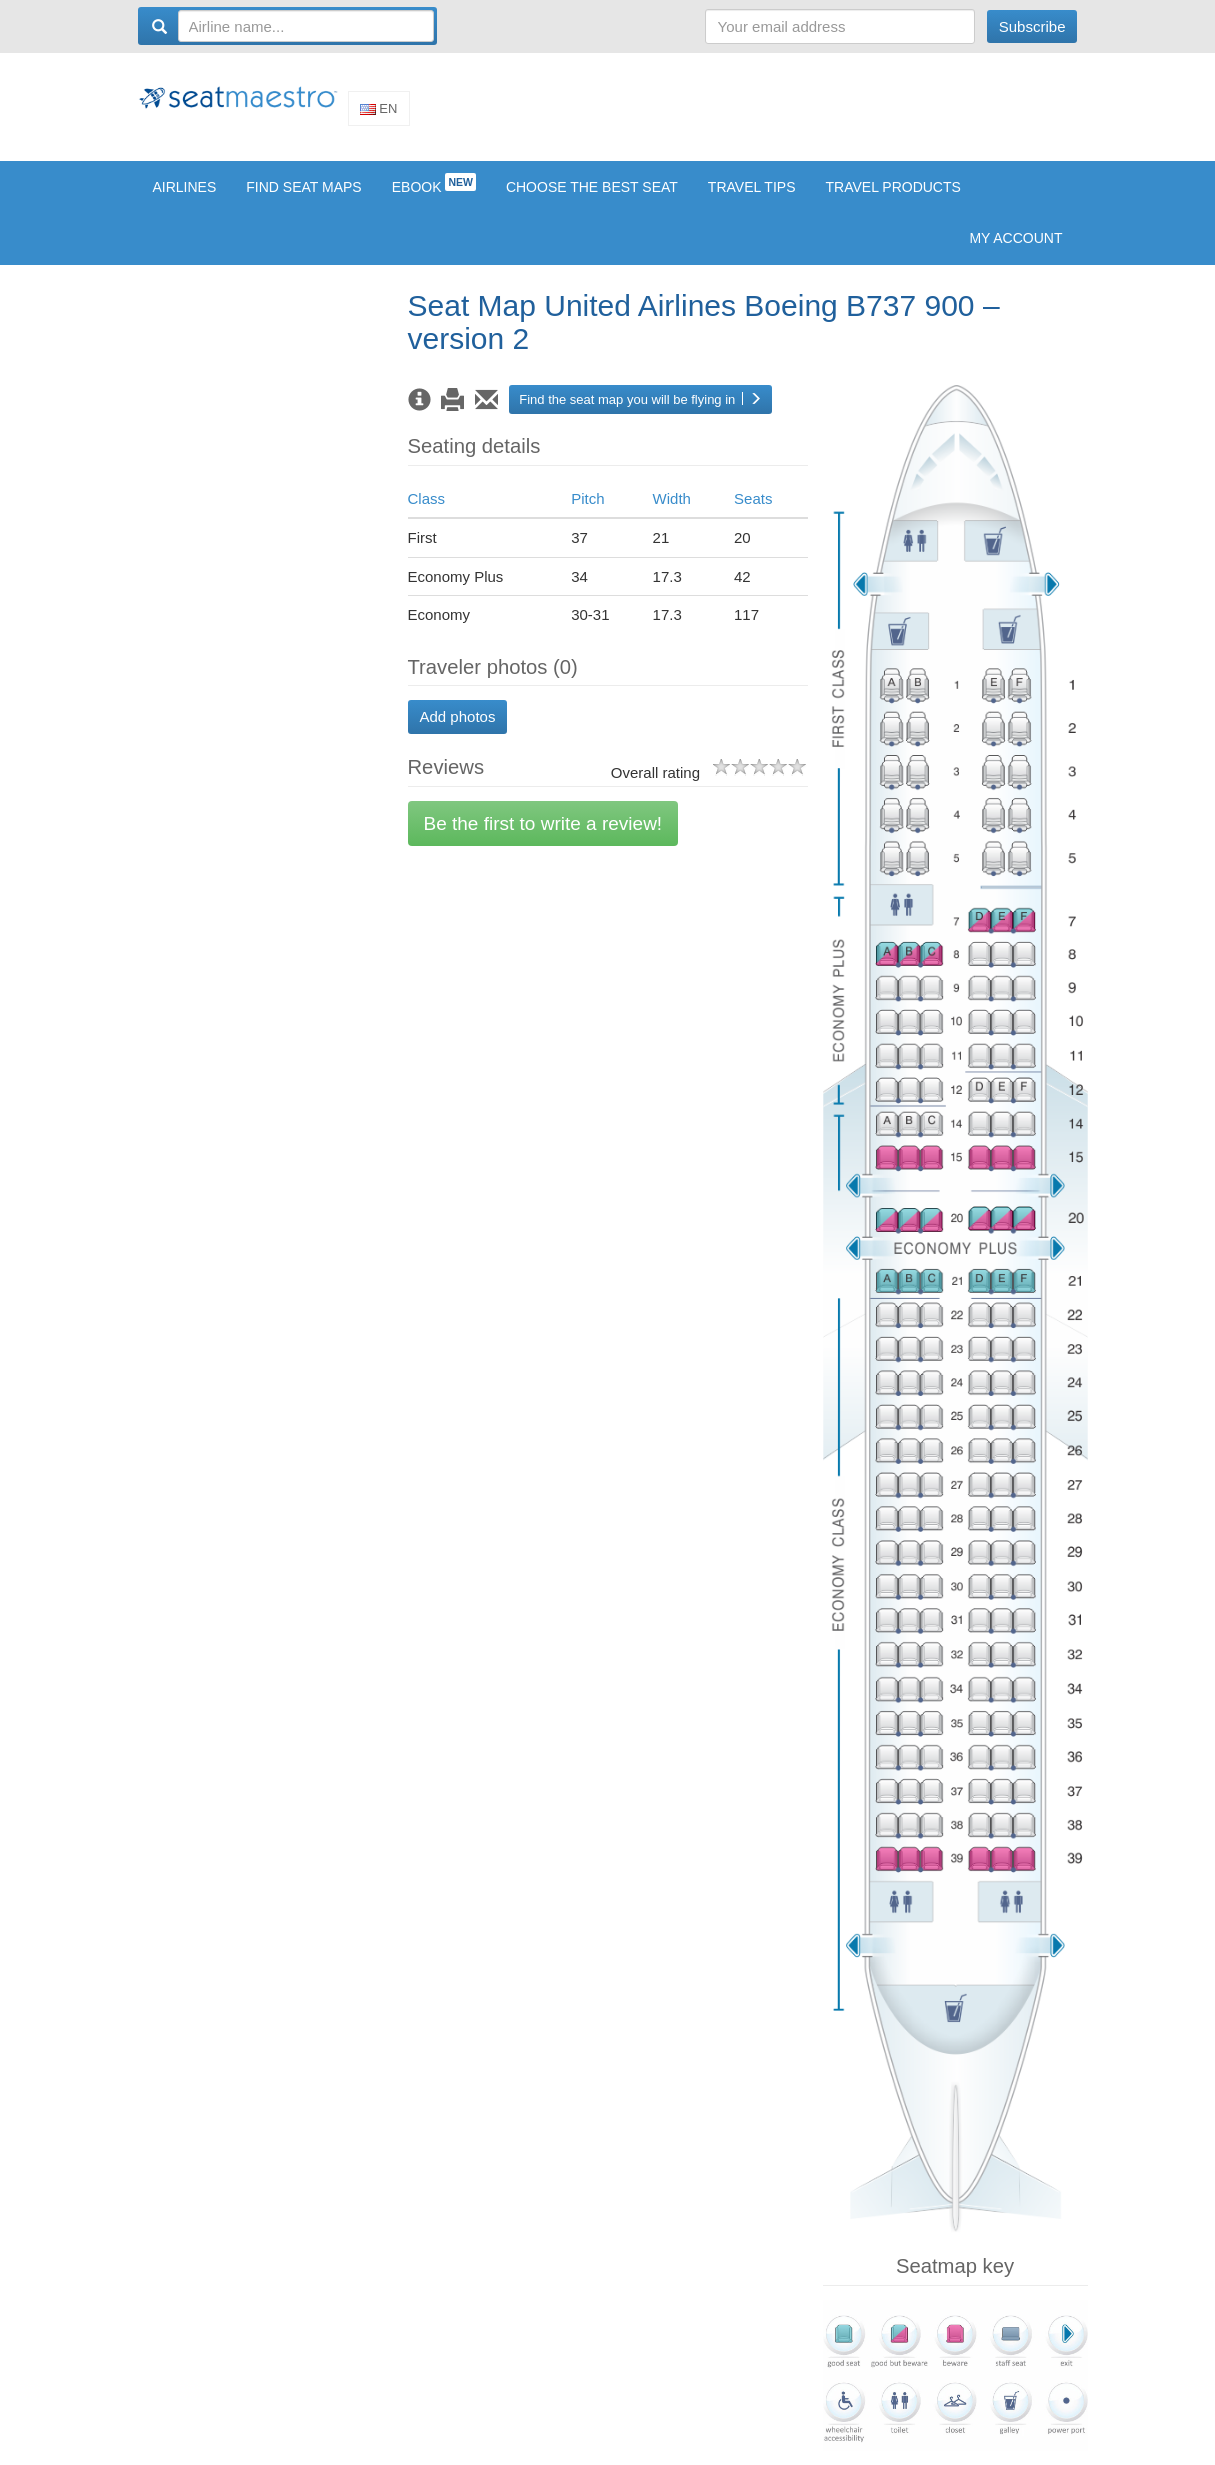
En (379, 115)
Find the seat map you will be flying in (640, 413)
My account (1015, 252)
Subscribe (1032, 26)
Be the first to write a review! (543, 837)
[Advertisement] (714, 113)
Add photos (458, 731)
